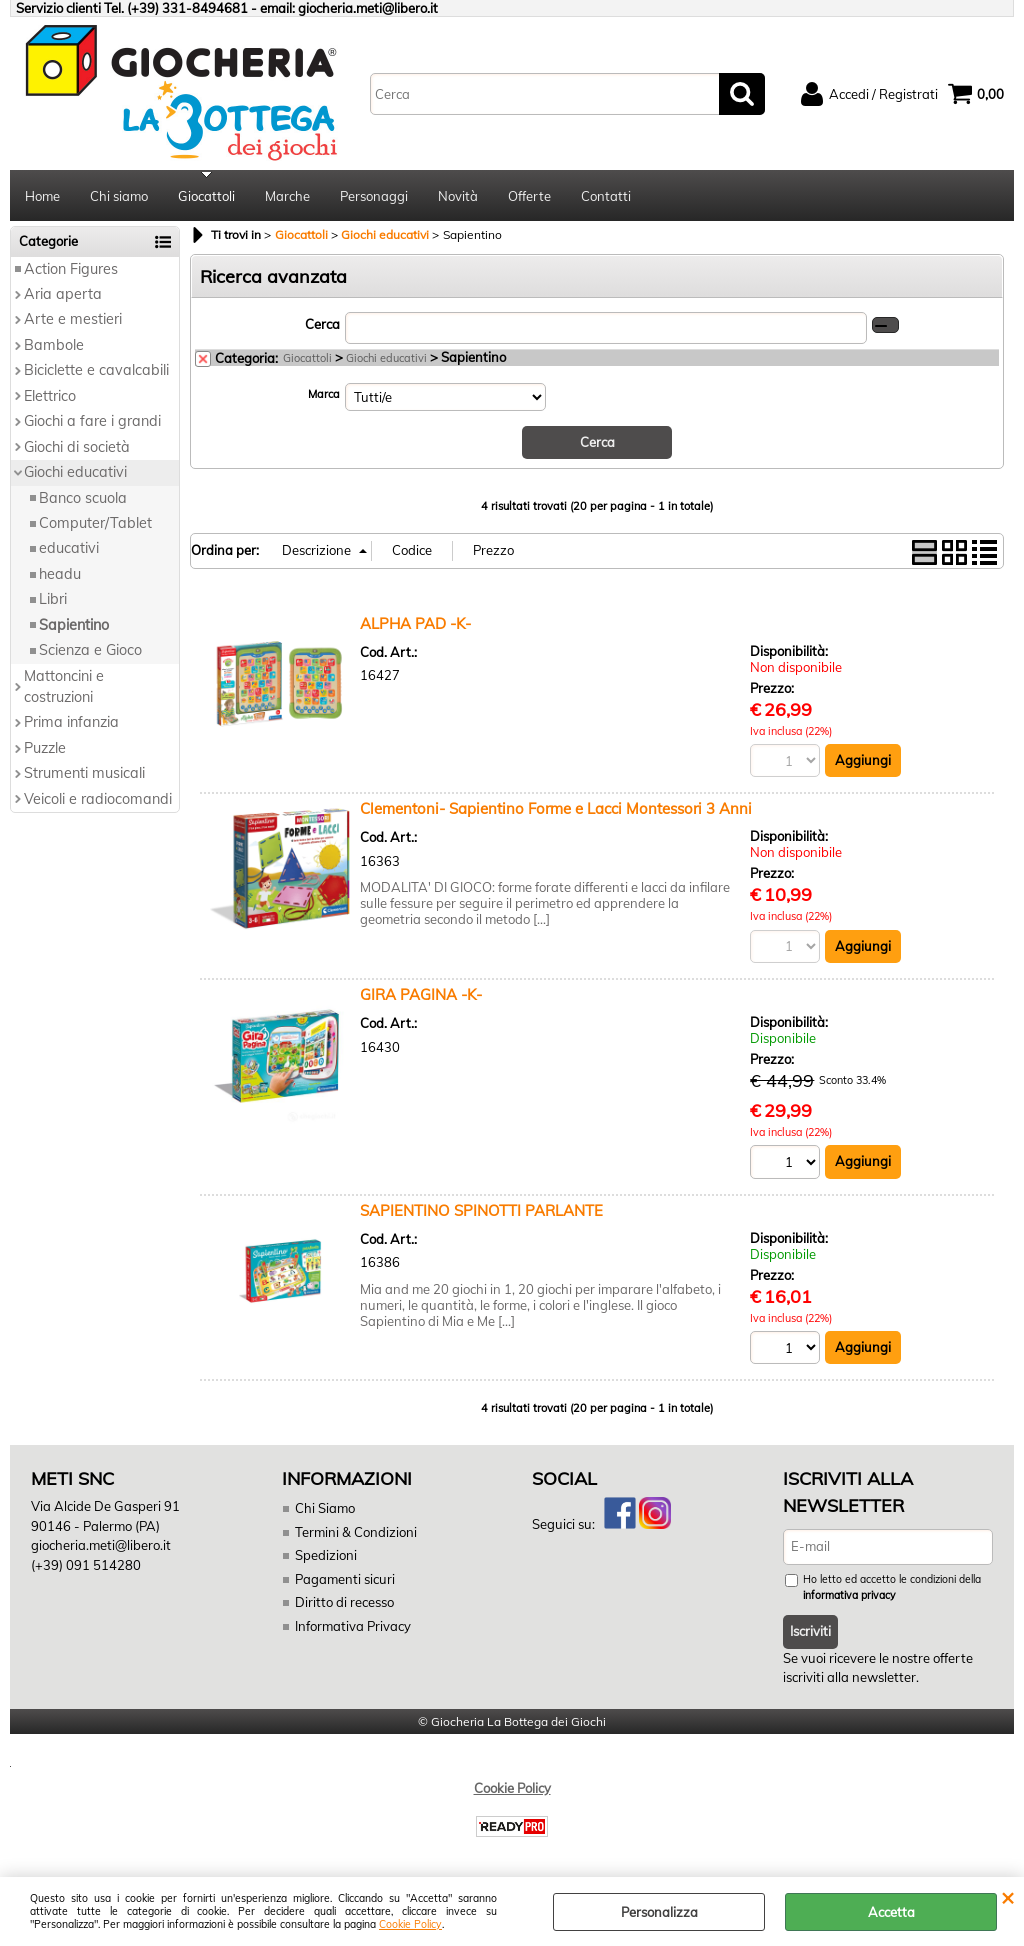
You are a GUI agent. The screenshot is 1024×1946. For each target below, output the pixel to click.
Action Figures (71, 269)
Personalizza (659, 1912)
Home (42, 196)
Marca (324, 394)
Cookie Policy (410, 1924)
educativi (69, 549)
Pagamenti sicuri (345, 1579)
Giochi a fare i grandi (92, 421)
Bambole (54, 345)
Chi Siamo (325, 1509)
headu (60, 574)
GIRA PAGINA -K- (421, 994)
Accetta (891, 1912)
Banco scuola (83, 498)
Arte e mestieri (73, 320)
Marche (287, 196)
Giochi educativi (75, 472)
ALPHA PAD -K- (415, 623)
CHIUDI (1007, 1897)
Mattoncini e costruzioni (64, 686)
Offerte (529, 196)
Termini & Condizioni (356, 1532)
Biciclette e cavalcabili (96, 371)
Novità (458, 196)
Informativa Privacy (353, 1626)
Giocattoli (206, 196)
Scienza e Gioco (90, 650)
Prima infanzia (71, 723)
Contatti (606, 196)
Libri (53, 600)
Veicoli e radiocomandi (98, 799)
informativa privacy (849, 1595)
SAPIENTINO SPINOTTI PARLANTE (481, 1210)
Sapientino (74, 625)
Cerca (322, 324)
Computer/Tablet (95, 523)
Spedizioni (326, 1556)
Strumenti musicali (84, 774)
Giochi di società (77, 447)
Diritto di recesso (344, 1603)
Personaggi (374, 196)
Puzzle (45, 748)
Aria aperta (63, 294)
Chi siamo (119, 196)
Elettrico (50, 396)
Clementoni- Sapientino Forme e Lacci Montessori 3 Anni (556, 809)
